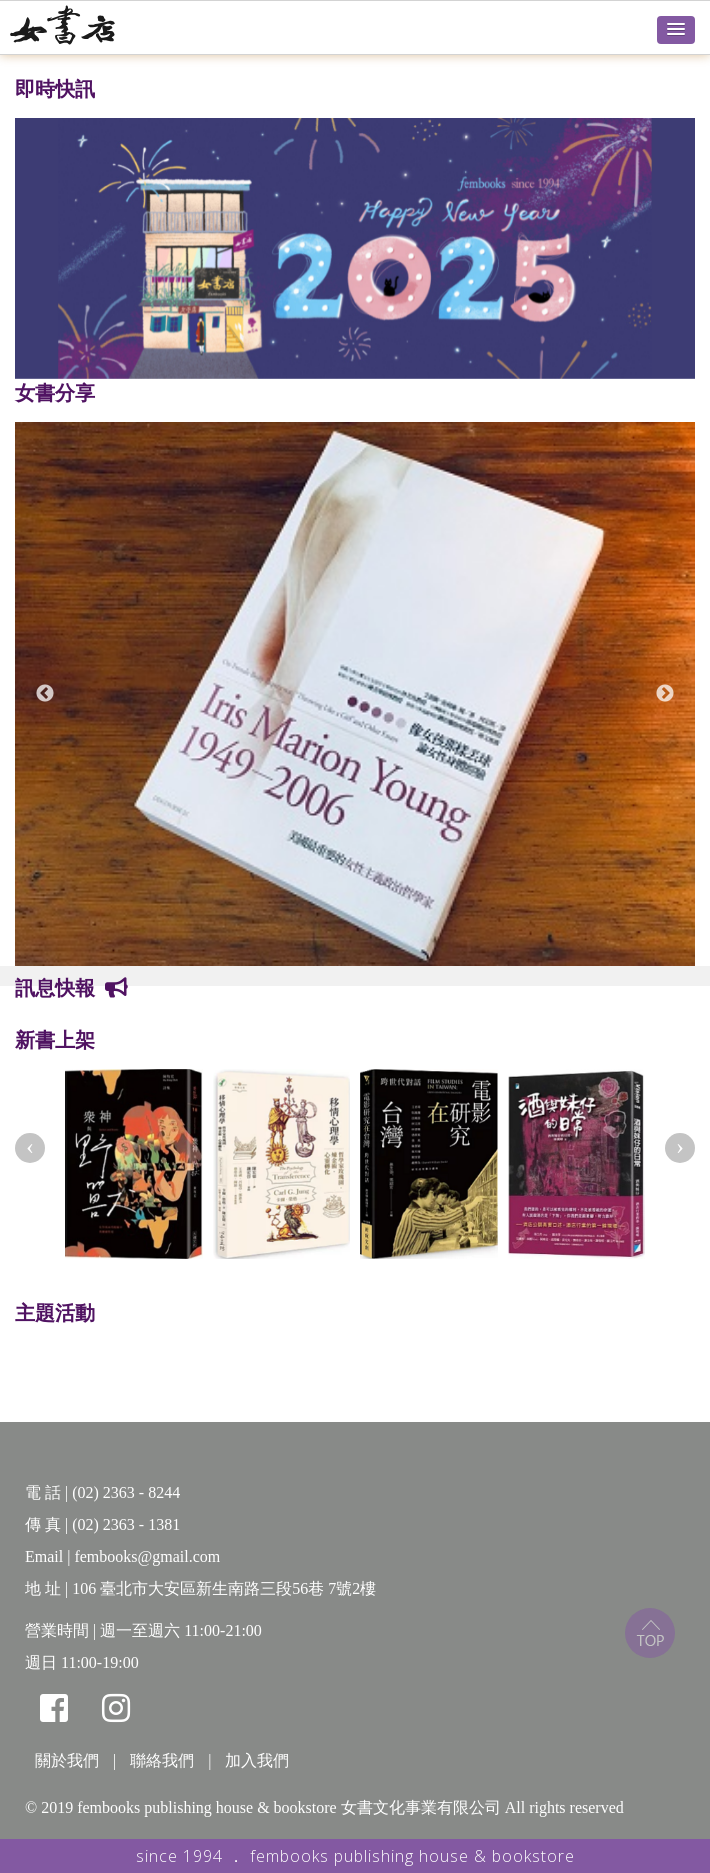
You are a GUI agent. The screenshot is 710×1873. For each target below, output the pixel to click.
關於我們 (67, 1760)
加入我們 (257, 1760)
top (650, 1633)
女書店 (85, 25)
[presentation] (30, 1148)
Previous (45, 694)
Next (665, 694)
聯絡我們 (162, 1760)
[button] (676, 30)
